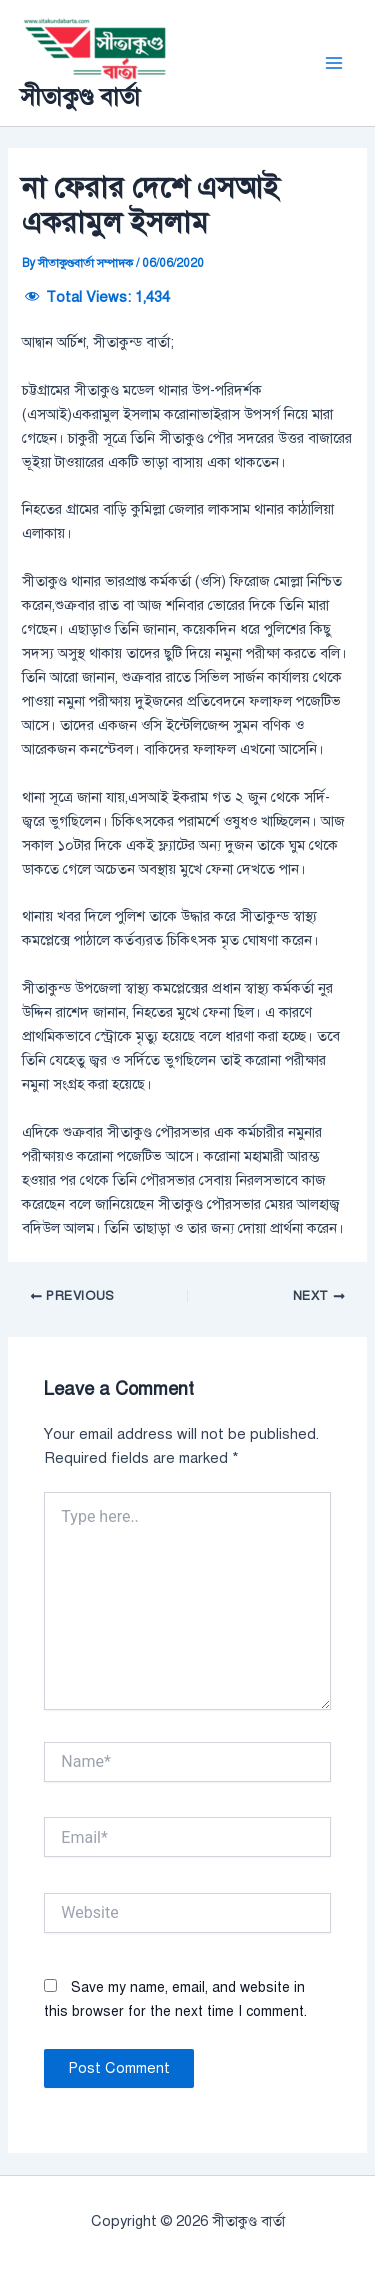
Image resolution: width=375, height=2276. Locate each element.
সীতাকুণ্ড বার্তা (80, 97)
